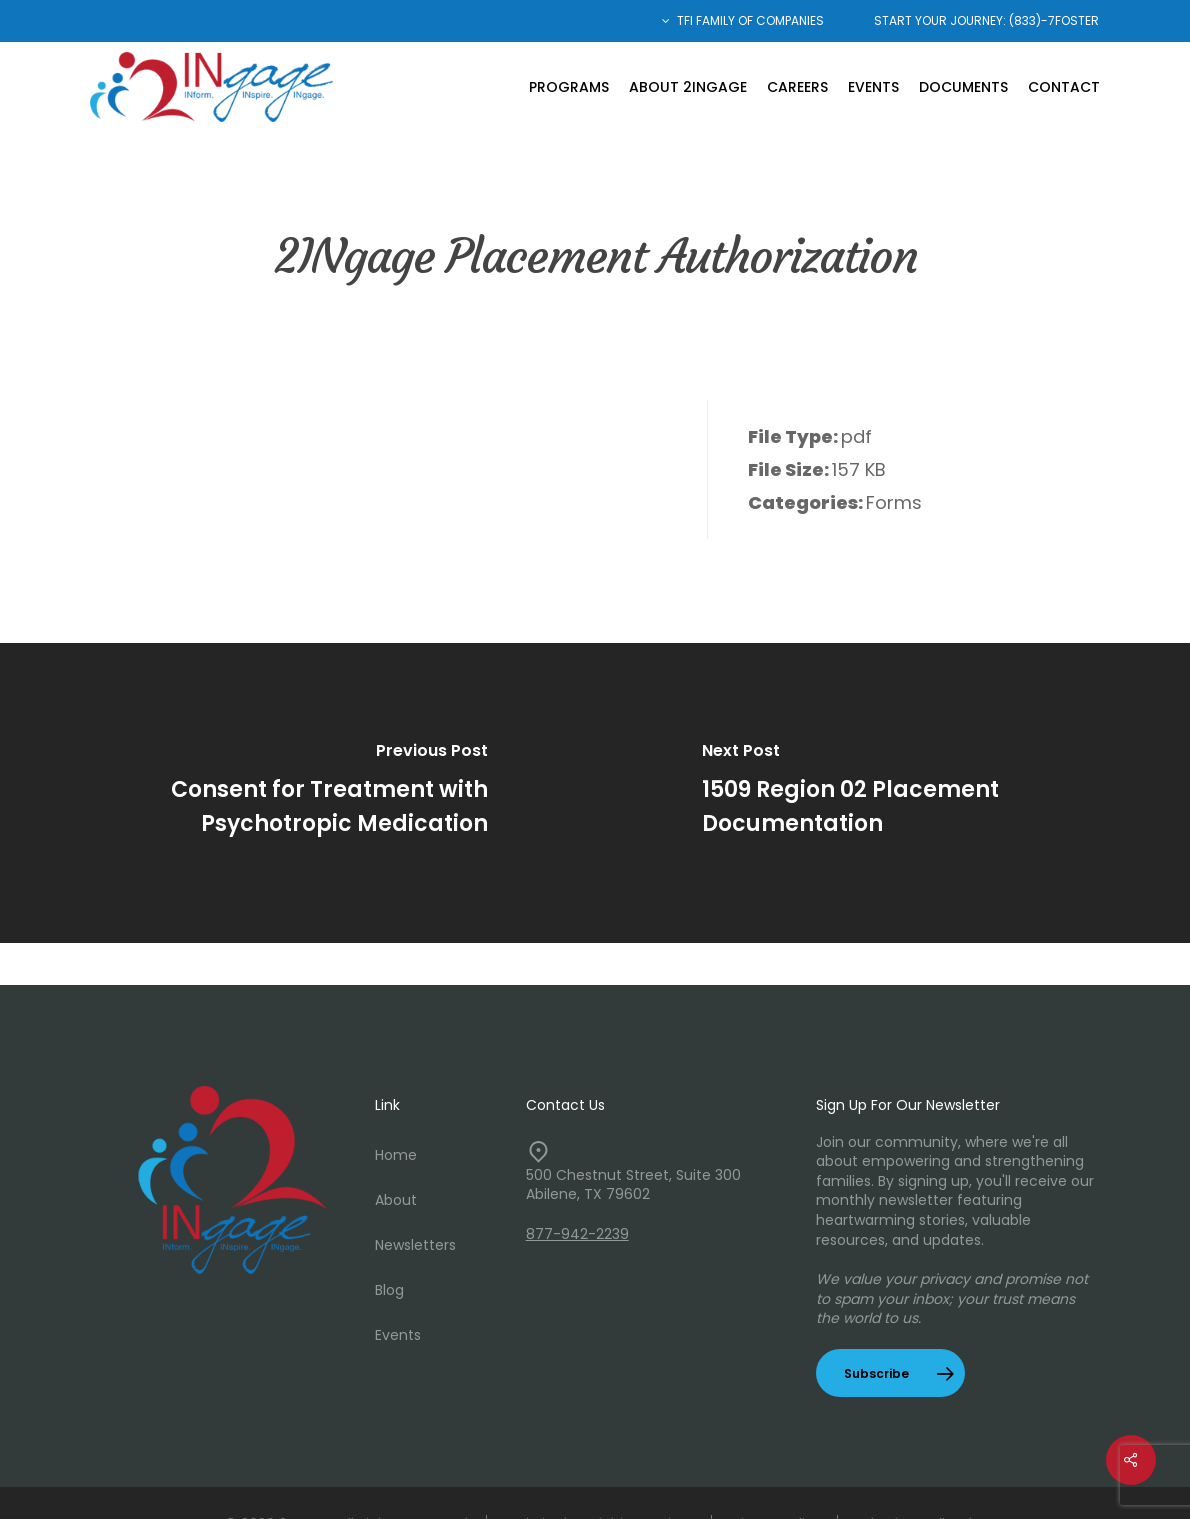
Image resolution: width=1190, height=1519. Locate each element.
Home (396, 1155)
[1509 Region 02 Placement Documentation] (892, 793)
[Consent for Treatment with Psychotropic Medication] (297, 793)
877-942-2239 (577, 1234)
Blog (389, 1290)
